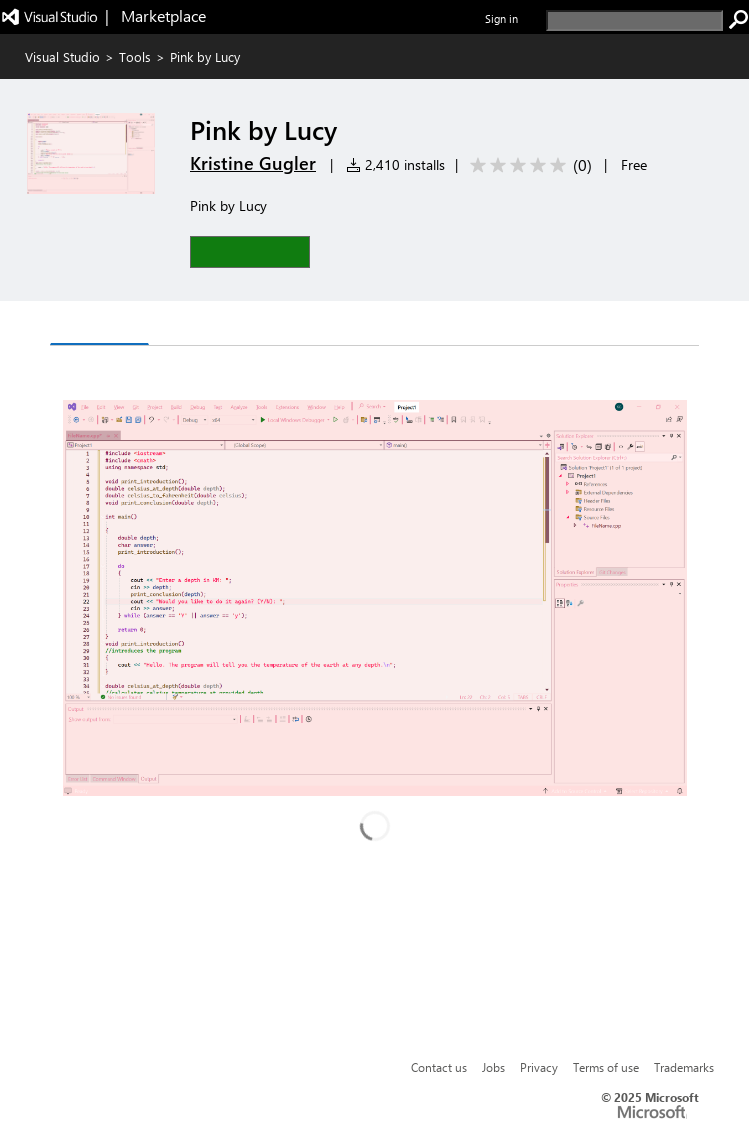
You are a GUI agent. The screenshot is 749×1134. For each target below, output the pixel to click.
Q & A (185, 325)
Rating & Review (296, 325)
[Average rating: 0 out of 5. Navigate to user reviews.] (527, 165)
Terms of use (606, 1067)
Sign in (501, 18)
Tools (135, 56)
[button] (250, 251)
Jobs (493, 1067)
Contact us (439, 1067)
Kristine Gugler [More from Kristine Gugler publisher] (253, 163)
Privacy (539, 1067)
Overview (99, 324)
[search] (634, 20)
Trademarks (684, 1067)
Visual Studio (62, 56)
